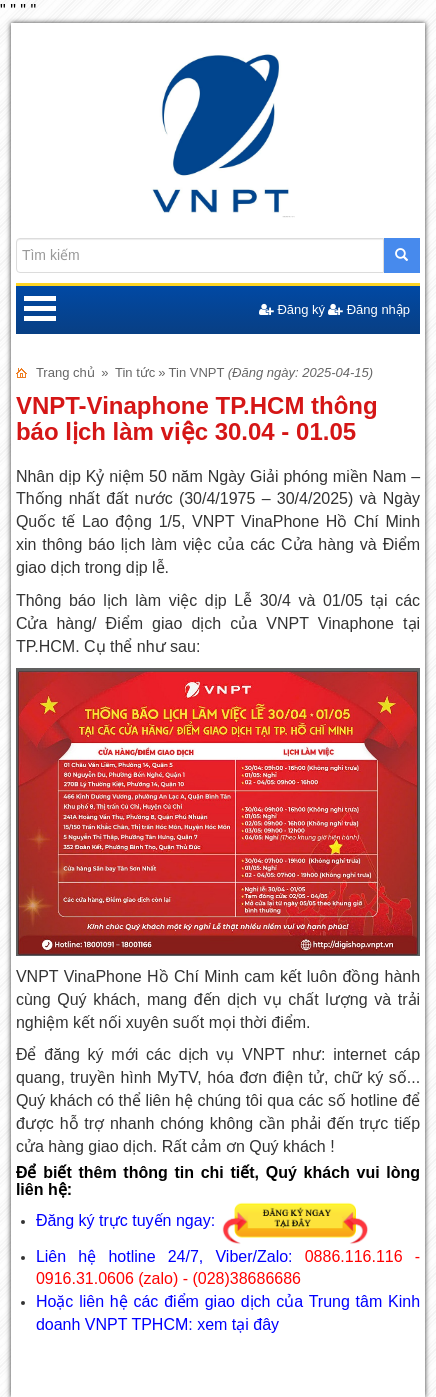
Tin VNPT (197, 372)
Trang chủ (65, 372)
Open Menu (40, 310)
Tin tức (135, 372)
